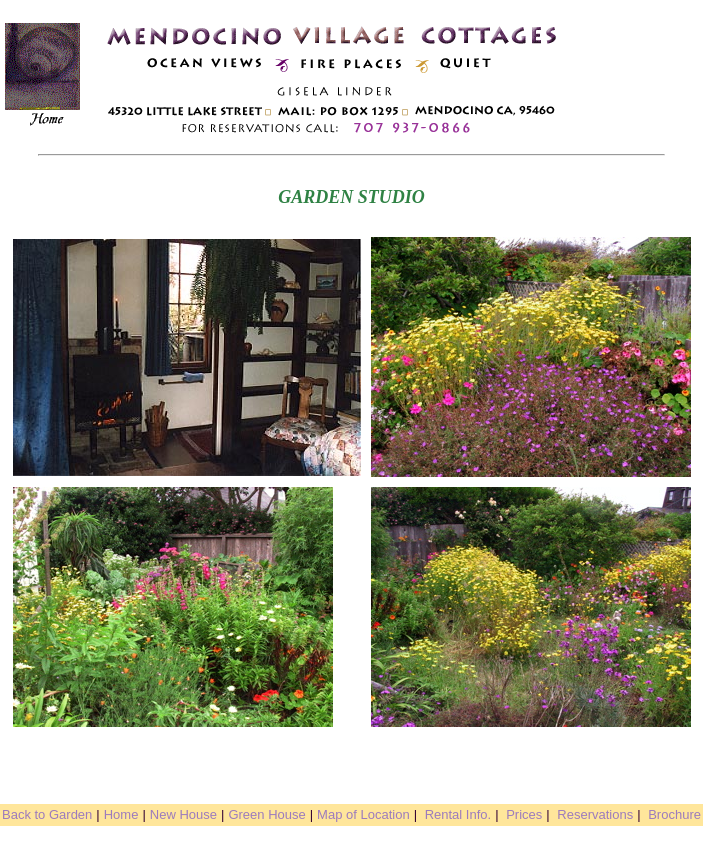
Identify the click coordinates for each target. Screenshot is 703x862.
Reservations (595, 814)
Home (121, 814)
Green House (266, 814)
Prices (524, 814)
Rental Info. (458, 814)
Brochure (674, 814)
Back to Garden (47, 814)
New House (183, 814)
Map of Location (363, 814)
